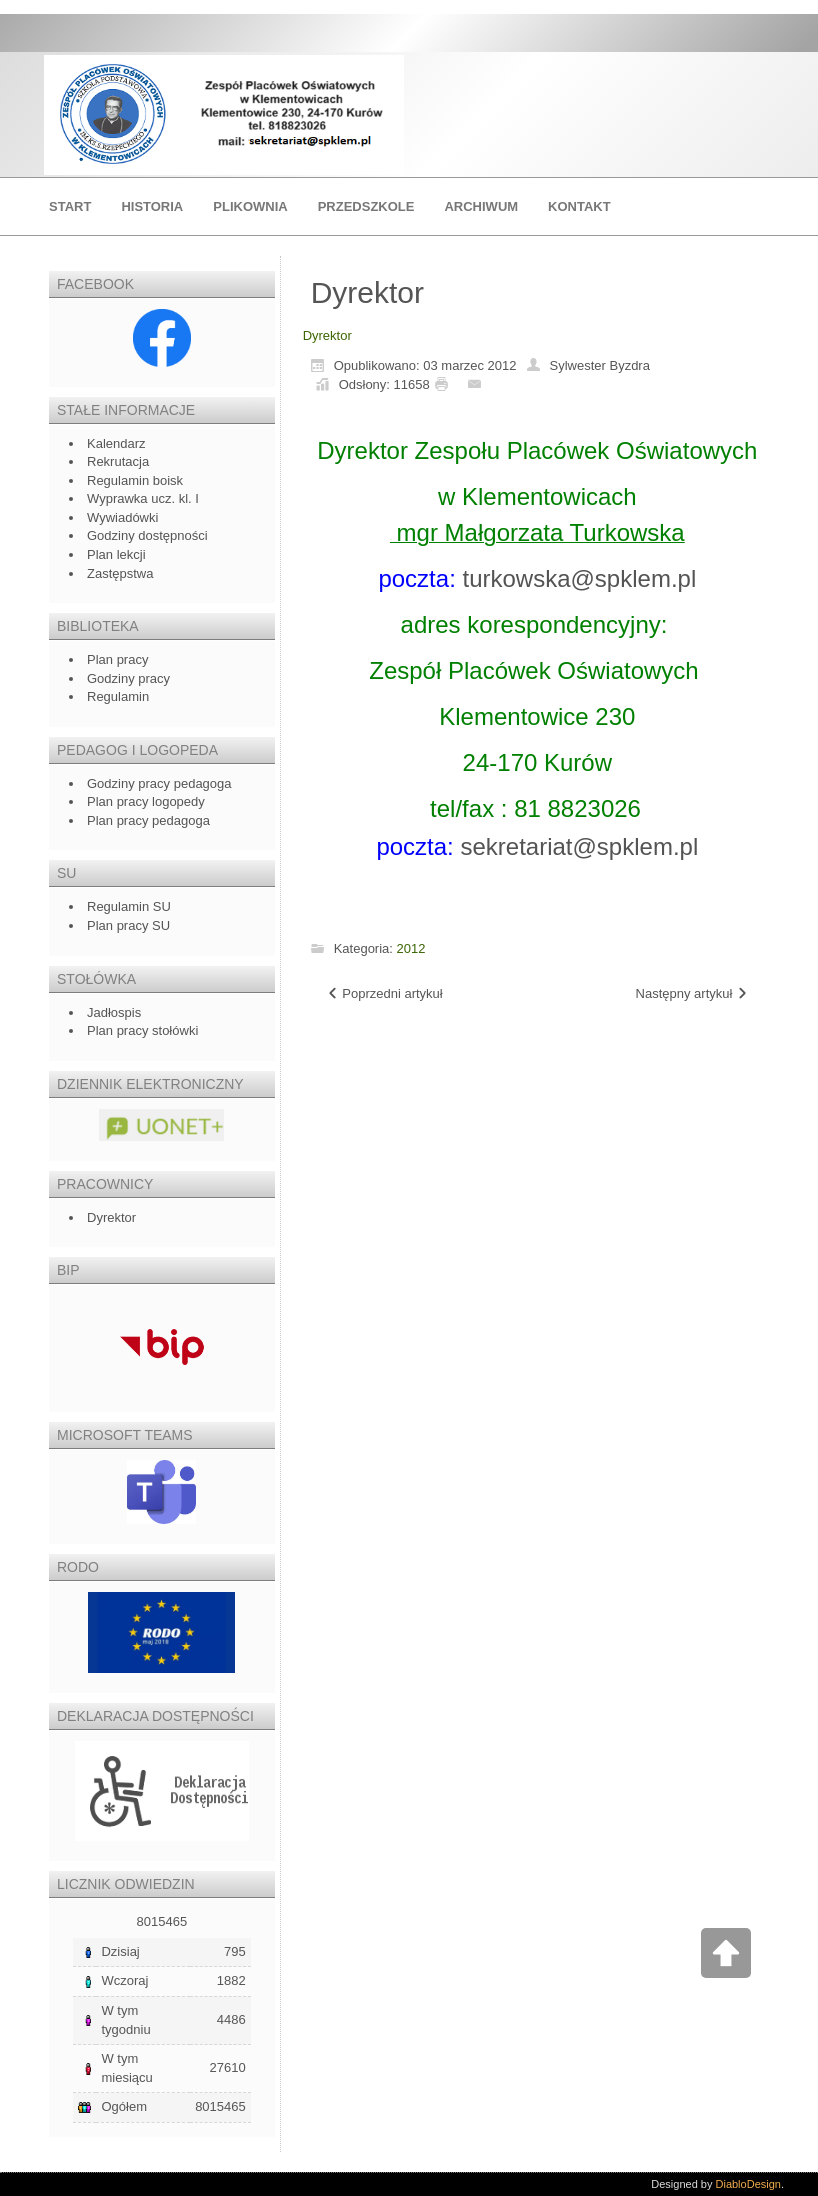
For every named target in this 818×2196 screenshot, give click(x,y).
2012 (411, 948)
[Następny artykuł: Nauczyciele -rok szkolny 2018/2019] (692, 994)
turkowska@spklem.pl (579, 578)
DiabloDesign (748, 2184)
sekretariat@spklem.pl (579, 846)
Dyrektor (327, 335)
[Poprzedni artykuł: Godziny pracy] (384, 994)
